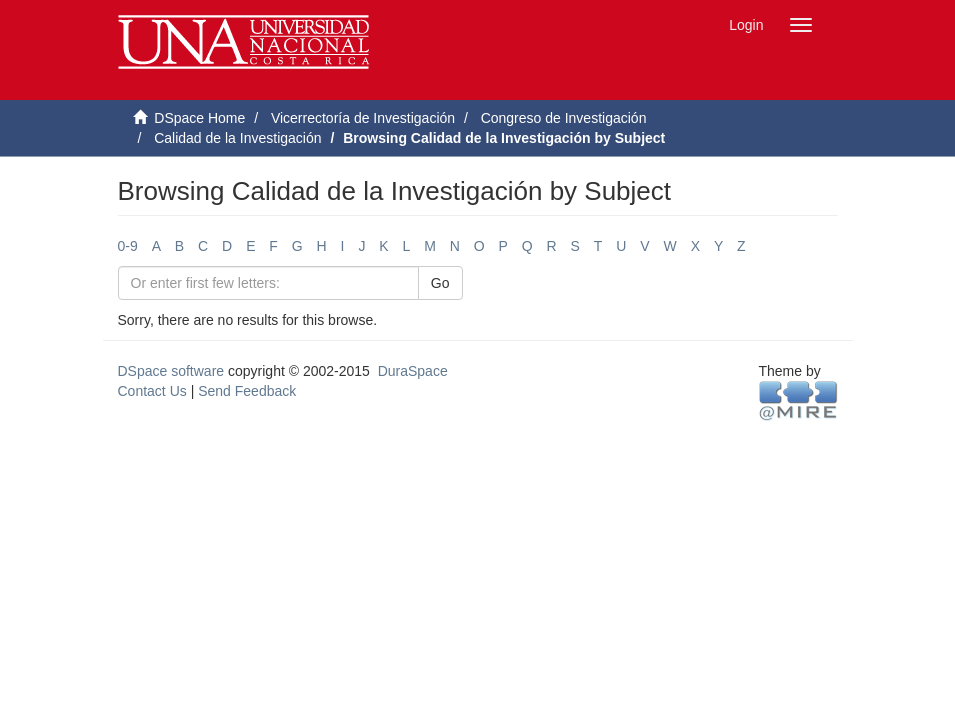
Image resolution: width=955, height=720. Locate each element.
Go (440, 283)
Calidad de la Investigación (237, 138)
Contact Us (152, 391)
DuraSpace (413, 371)
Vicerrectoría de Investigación (363, 118)
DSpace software (171, 371)
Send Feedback (247, 391)
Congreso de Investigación (564, 118)
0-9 (128, 246)
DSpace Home (199, 118)
